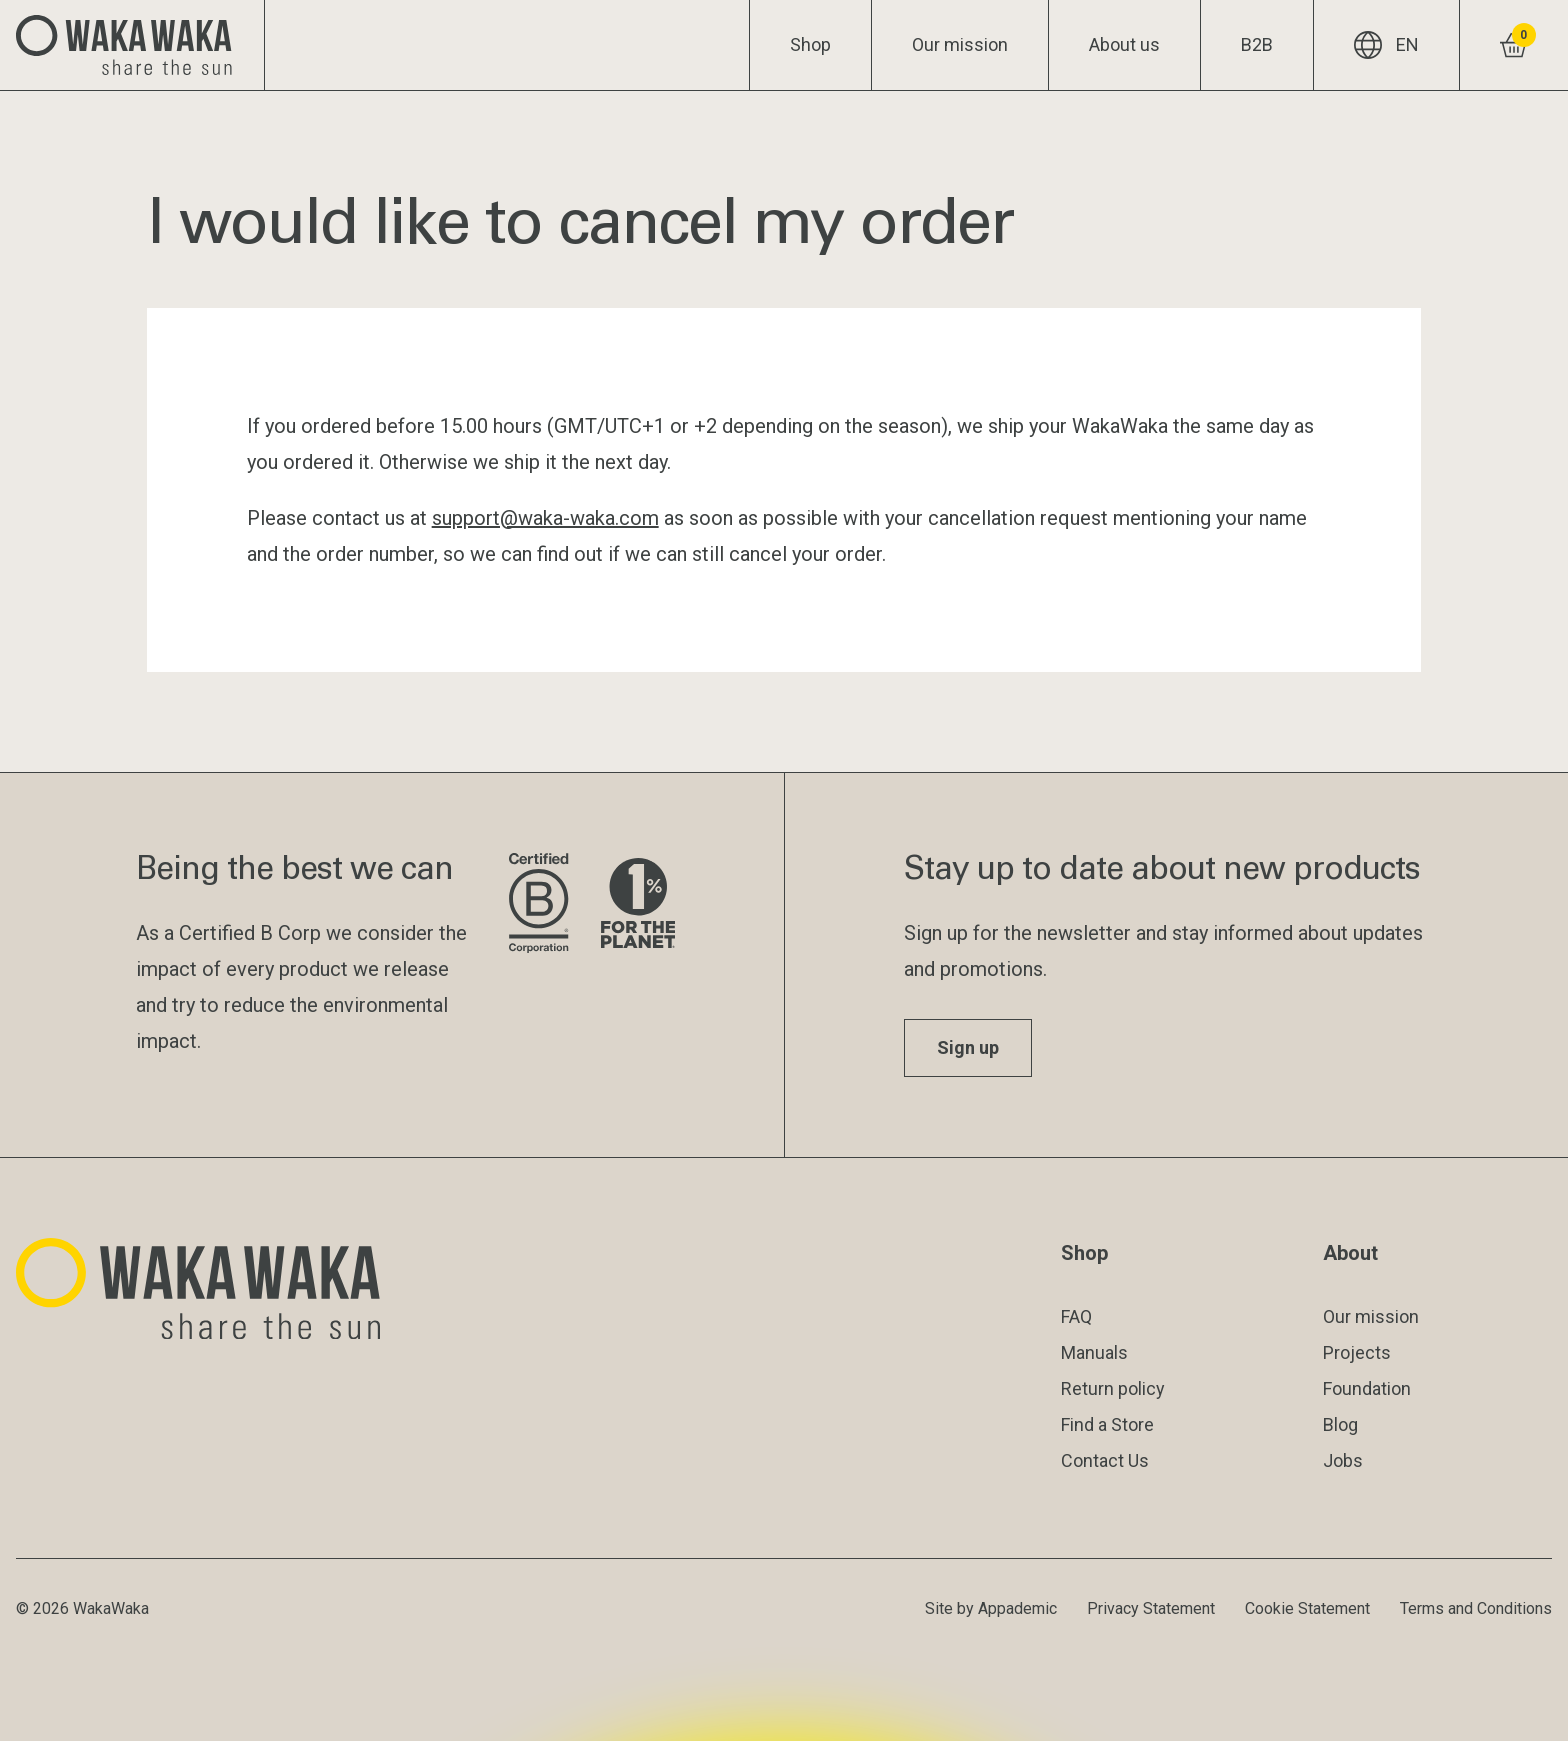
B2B (1257, 44)
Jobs (1343, 1460)
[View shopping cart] (1513, 45)
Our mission (960, 44)
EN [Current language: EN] (1386, 45)
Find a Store (1107, 1424)
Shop (810, 44)
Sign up (968, 1047)
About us (1124, 44)
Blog (1340, 1424)
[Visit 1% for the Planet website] (638, 904)
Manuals (1094, 1352)
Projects (1357, 1352)
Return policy (1113, 1388)
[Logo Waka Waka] (132, 45)
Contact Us (1105, 1460)
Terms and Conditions (1476, 1608)
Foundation (1367, 1388)
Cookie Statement (1307, 1608)
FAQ (1076, 1316)
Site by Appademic (991, 1608)
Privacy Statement (1151, 1608)
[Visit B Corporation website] (538, 904)
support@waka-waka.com (545, 518)
